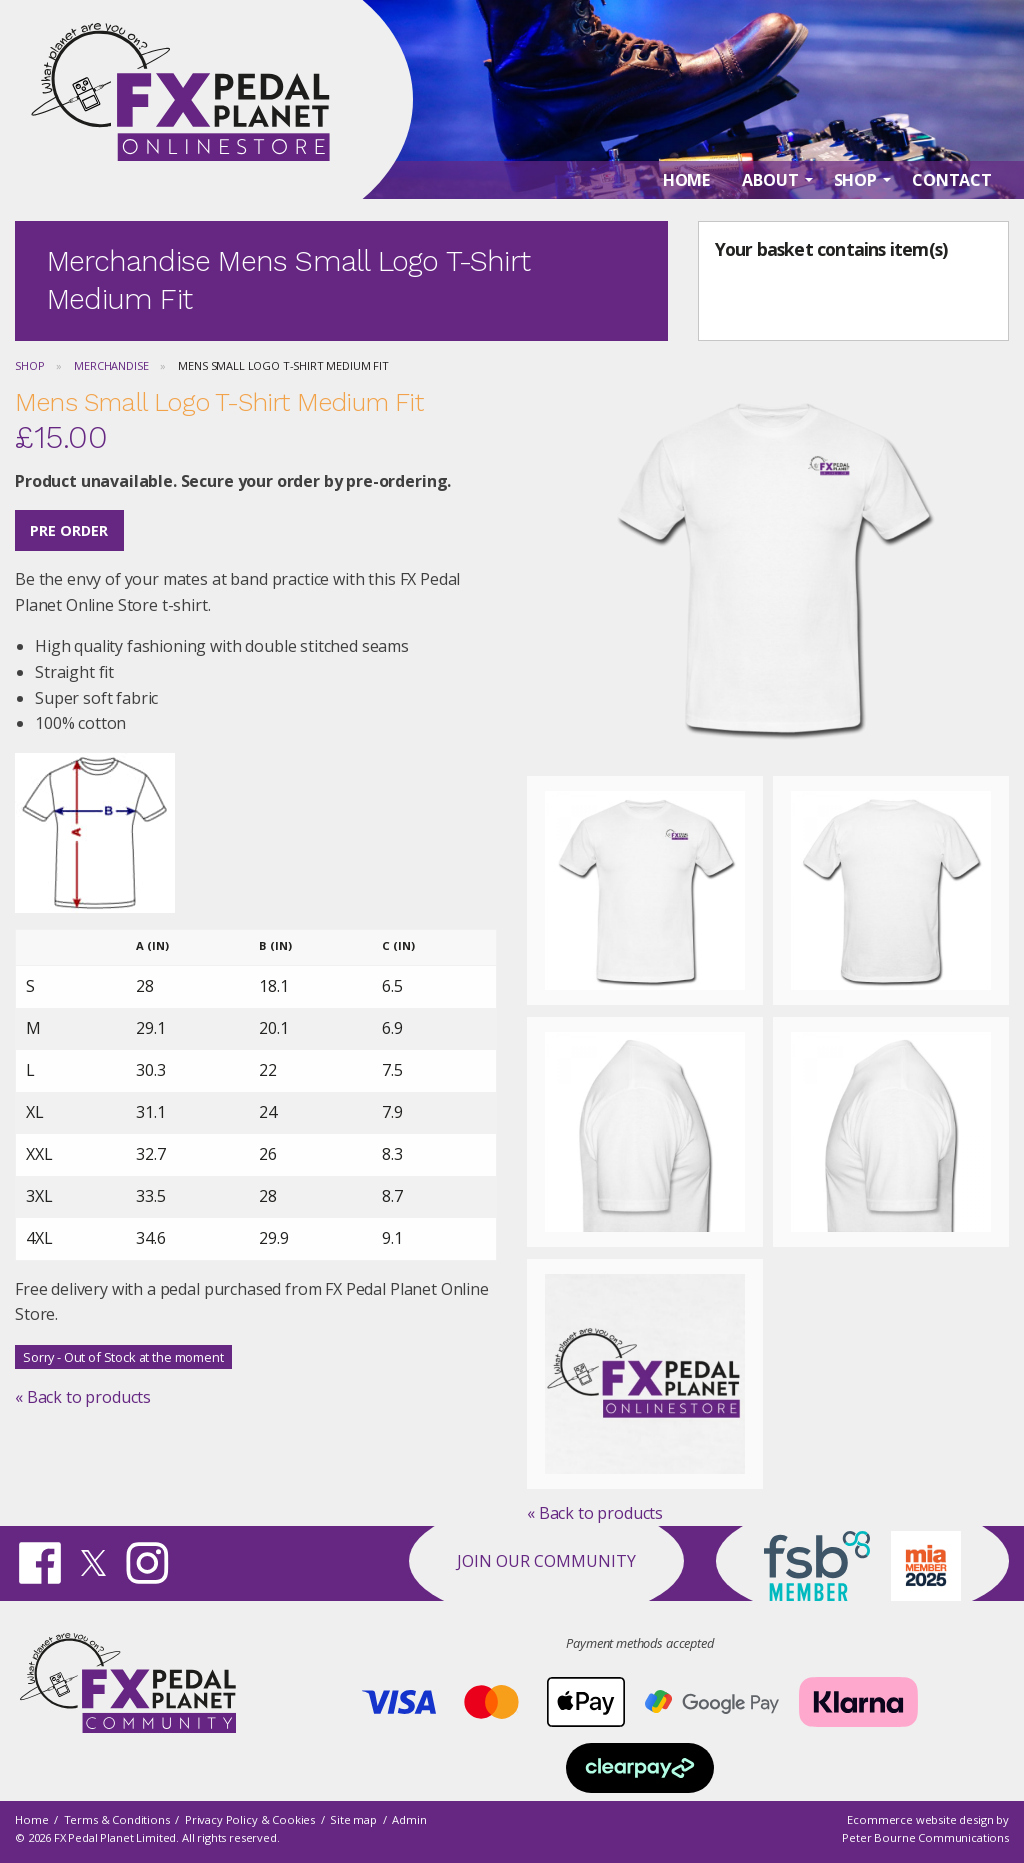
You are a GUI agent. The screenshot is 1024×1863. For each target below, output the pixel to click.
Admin (409, 1820)
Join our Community (546, 1561)
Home (31, 1820)
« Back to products (83, 1397)
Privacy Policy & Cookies (250, 1820)
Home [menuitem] (686, 181)
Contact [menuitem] (952, 181)
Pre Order (69, 530)
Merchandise (111, 365)
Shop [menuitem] (855, 181)
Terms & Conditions (117, 1820)
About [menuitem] (770, 181)
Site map (353, 1820)
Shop (29, 365)
